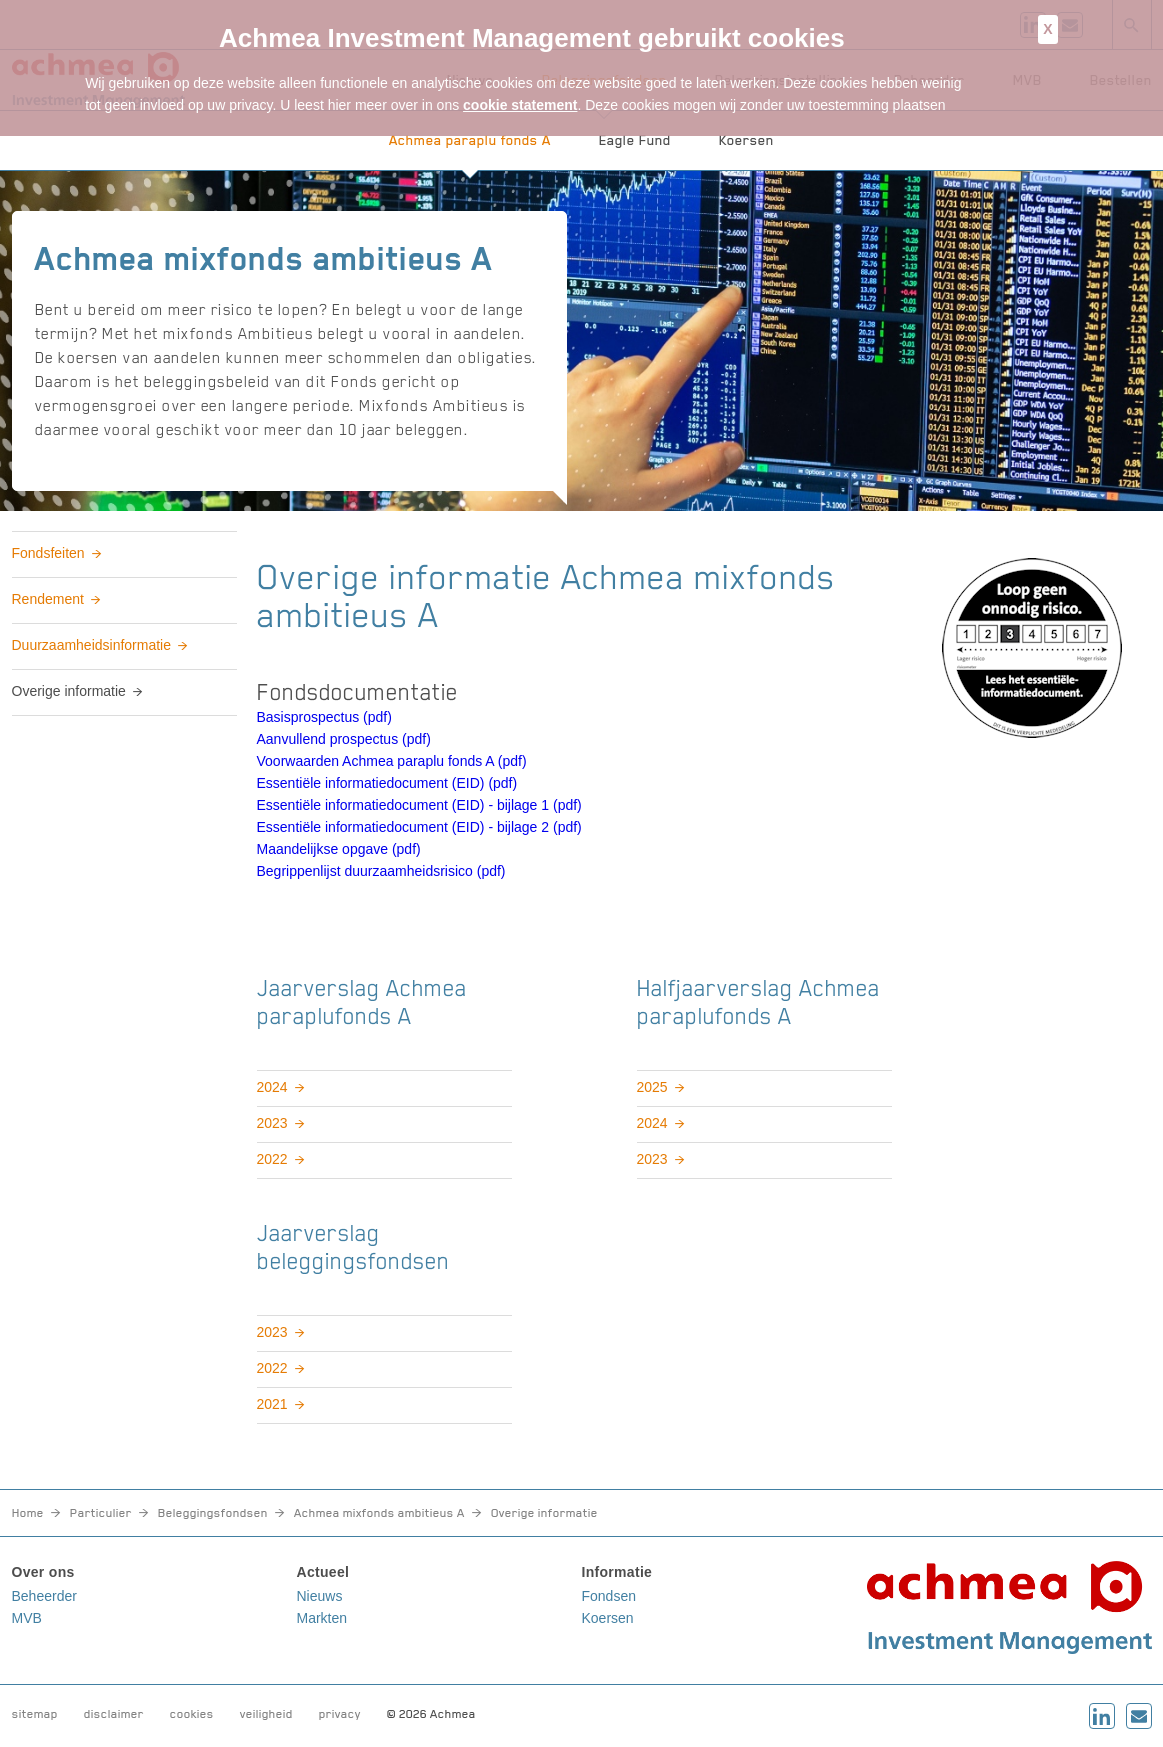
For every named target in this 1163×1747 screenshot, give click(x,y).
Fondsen (609, 1596)
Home (28, 1513)
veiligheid (266, 1714)
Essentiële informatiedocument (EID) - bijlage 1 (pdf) (419, 805)
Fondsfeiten (48, 553)
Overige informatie (69, 691)
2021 (272, 1404)
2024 (272, 1087)
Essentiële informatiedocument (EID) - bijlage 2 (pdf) (419, 827)
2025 (652, 1087)
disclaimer (114, 1714)
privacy (340, 1714)
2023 (272, 1123)
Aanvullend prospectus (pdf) (344, 739)
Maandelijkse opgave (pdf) (339, 849)
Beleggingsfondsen (213, 1513)
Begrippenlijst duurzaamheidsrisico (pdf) (381, 871)
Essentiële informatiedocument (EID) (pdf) (387, 783)
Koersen (746, 140)
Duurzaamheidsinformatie (92, 645)
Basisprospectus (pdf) (324, 717)
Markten (322, 1618)
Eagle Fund (635, 140)
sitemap (35, 1714)
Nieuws (320, 1596)
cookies (192, 1714)
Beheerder (44, 1596)
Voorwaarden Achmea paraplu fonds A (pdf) (392, 761)
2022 (272, 1159)
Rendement (48, 599)
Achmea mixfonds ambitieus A (379, 1513)
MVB (27, 1618)
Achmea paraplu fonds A (470, 140)
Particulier (101, 1513)
